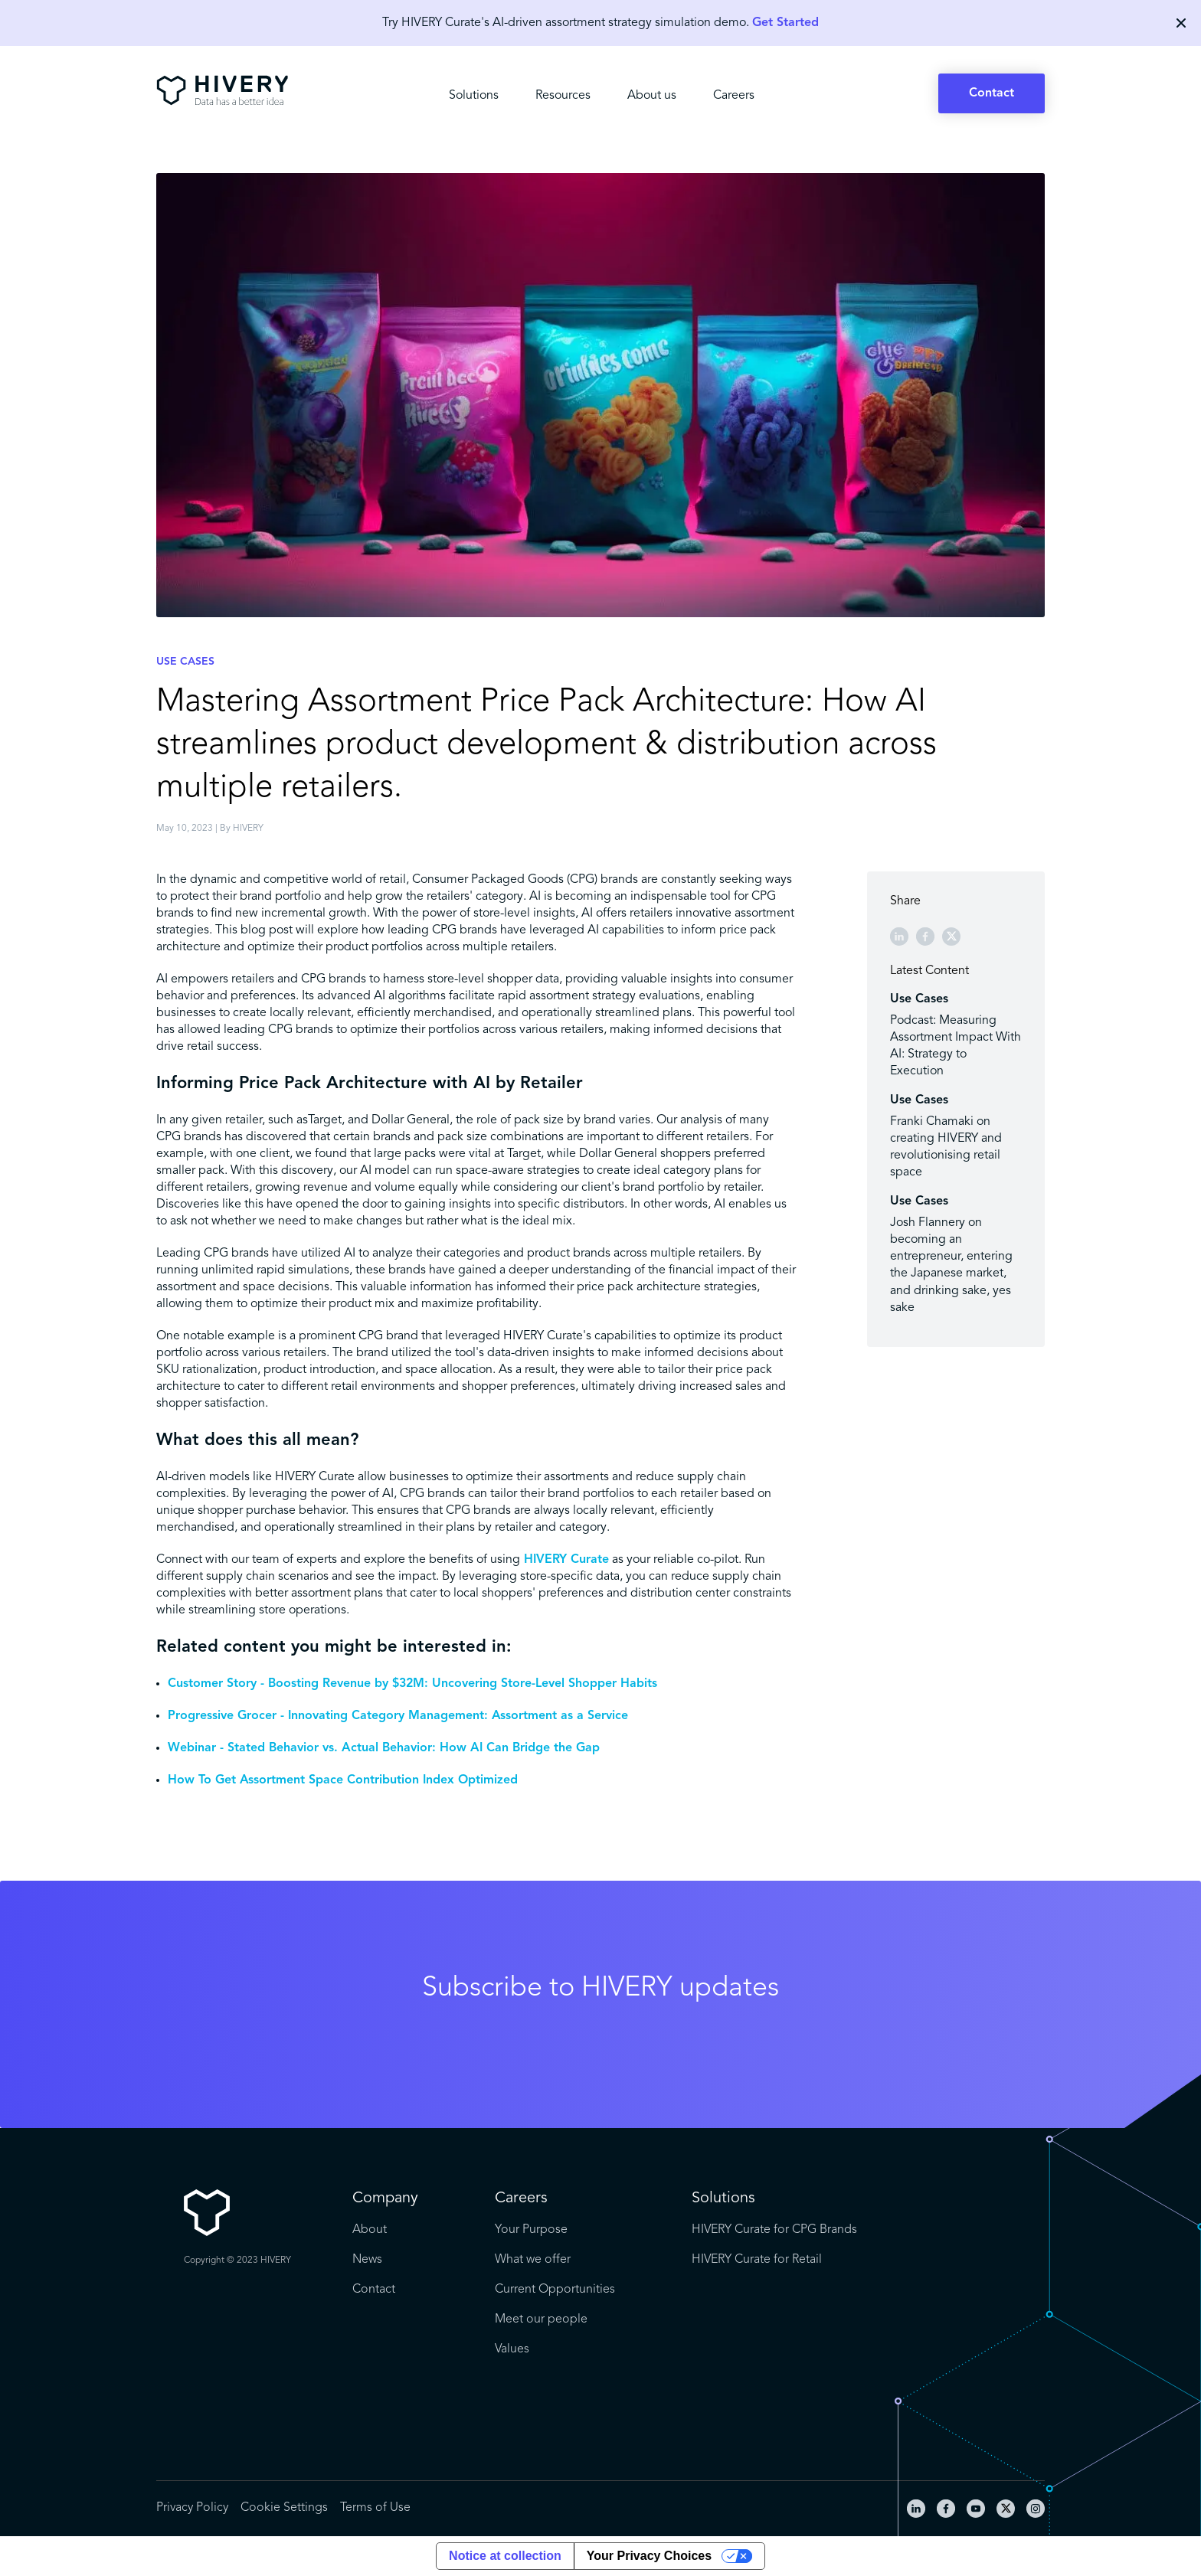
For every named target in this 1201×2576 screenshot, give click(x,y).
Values (512, 2349)
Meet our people (541, 2319)
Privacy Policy (192, 2508)
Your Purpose (531, 2230)
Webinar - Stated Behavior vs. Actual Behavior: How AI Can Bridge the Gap (384, 1748)
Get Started (785, 23)
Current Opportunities (555, 2289)
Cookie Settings (284, 2508)
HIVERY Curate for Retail (757, 2260)
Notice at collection (505, 2555)
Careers (733, 96)
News (367, 2260)
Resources (563, 96)
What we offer (533, 2260)
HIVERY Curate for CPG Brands (774, 2230)
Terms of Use (375, 2508)
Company (385, 2198)
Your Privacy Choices (649, 2555)
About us (651, 96)
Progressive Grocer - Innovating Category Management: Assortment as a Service (398, 1716)
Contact (991, 93)
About (369, 2230)
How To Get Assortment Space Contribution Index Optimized (343, 1780)
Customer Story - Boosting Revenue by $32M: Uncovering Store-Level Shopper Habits (412, 1684)
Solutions (474, 96)
